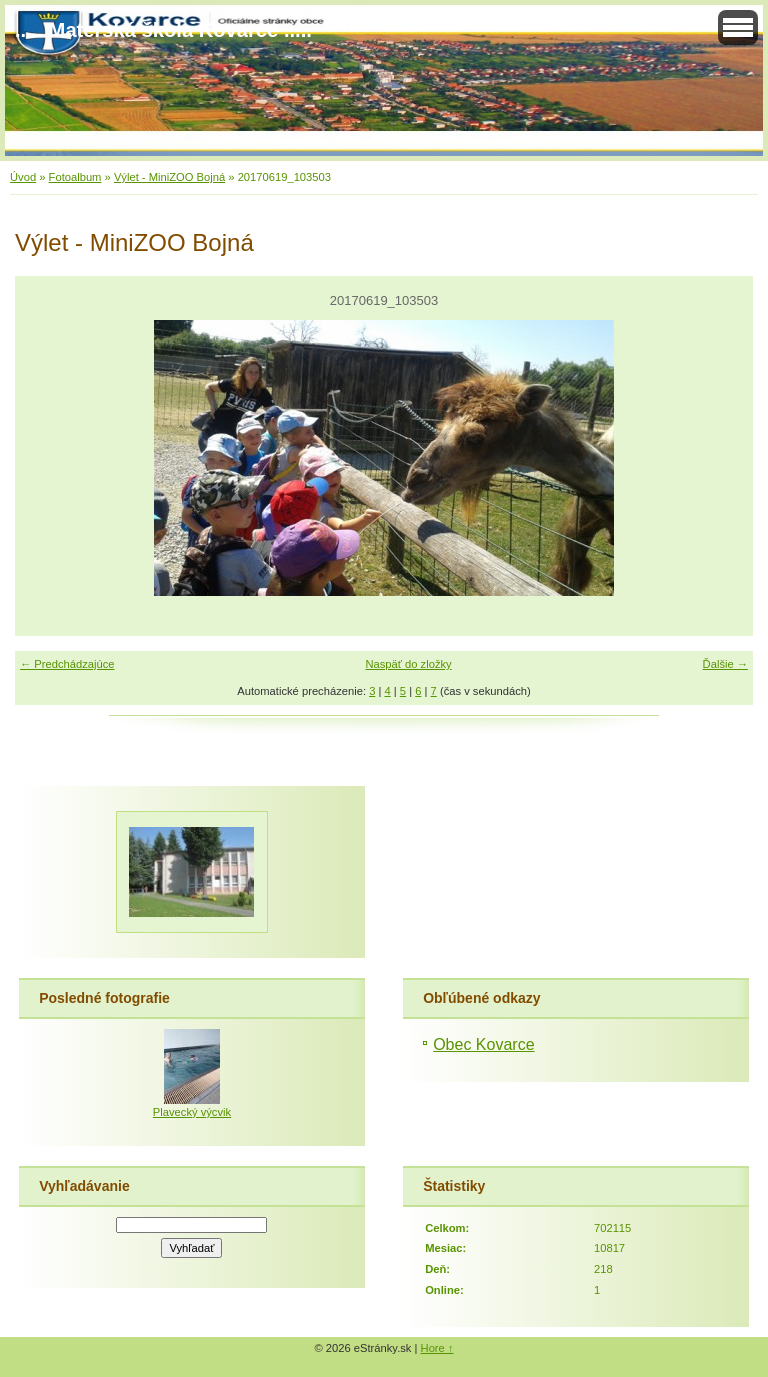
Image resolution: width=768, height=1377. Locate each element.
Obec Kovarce (483, 1044)
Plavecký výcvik (192, 1112)
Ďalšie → (725, 664)
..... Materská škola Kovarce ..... (163, 30)
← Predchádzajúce (67, 664)
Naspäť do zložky (408, 664)
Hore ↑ (437, 1348)
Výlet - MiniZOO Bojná (169, 177)
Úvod (23, 177)
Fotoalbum (75, 177)
